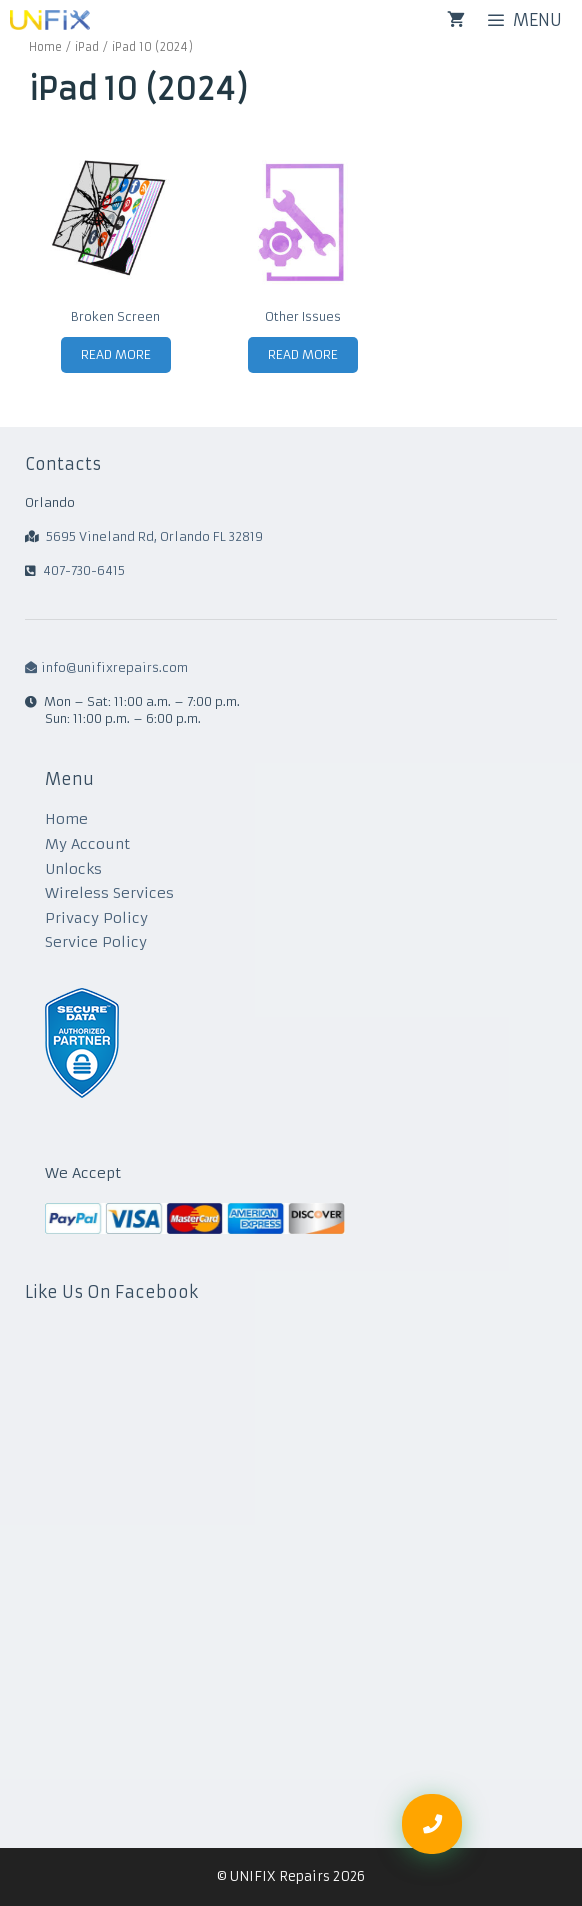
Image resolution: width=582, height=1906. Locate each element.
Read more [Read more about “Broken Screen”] (116, 354)
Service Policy (96, 942)
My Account (87, 844)
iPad (87, 47)
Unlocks (73, 869)
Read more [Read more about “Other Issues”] (303, 354)
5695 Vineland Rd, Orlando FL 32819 (154, 536)
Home (45, 47)
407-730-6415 (84, 570)
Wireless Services (109, 893)
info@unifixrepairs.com (106, 667)
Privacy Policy (96, 918)
